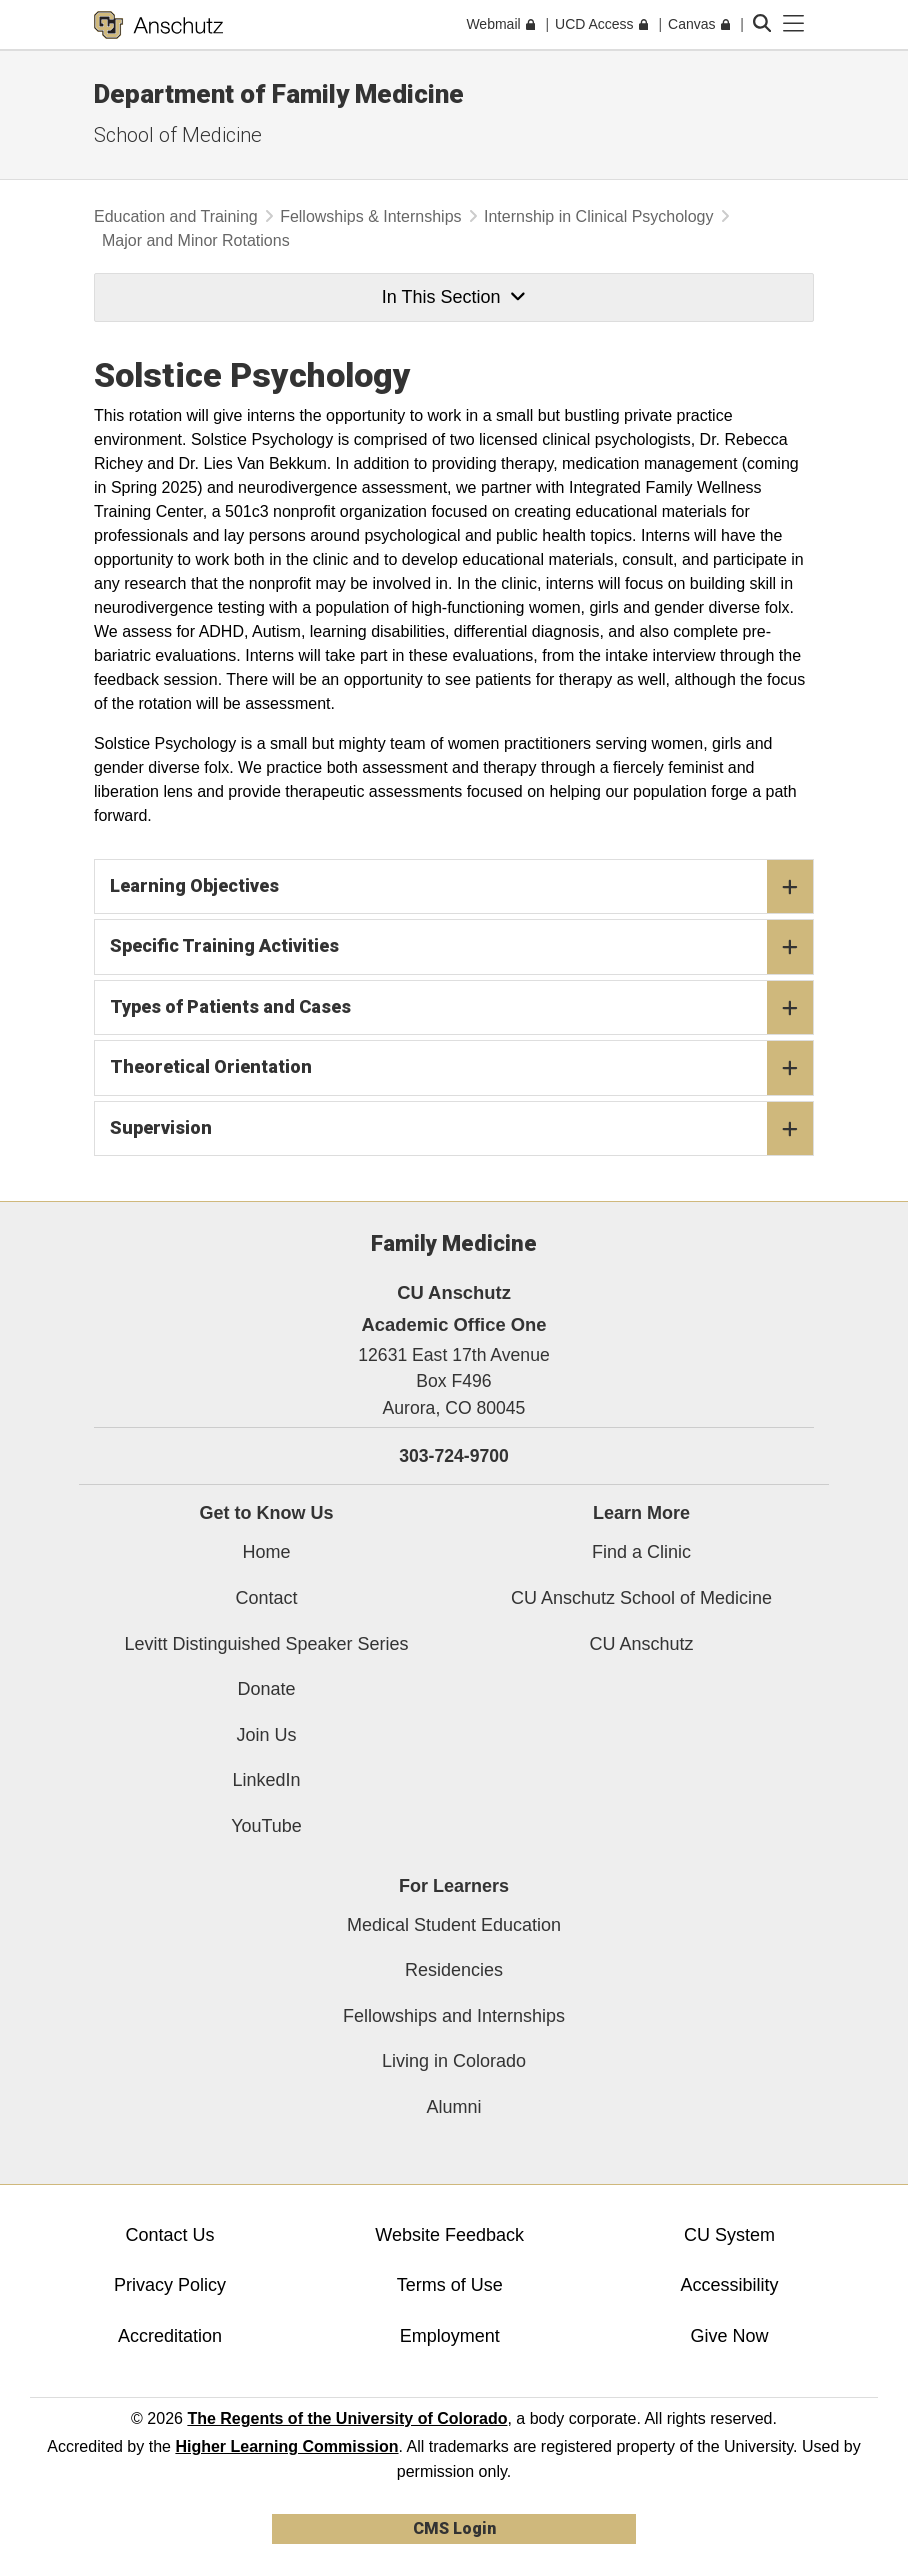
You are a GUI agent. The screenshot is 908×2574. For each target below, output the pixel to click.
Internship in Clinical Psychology (598, 216)
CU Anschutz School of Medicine (641, 1598)
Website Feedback (449, 2235)
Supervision (461, 1129)
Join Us (266, 1735)
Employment (450, 2336)
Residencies (454, 1970)
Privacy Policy (170, 2285)
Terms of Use (450, 2285)
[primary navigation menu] (794, 24)
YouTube (266, 1826)
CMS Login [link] (454, 2528)
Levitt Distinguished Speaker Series (266, 1644)
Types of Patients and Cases (461, 1008)
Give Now (730, 2336)
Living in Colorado (454, 2061)
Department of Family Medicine (279, 94)
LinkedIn (266, 1780)
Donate (266, 1689)
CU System (729, 2235)
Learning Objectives (461, 887)
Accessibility (730, 2285)
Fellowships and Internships (454, 2016)
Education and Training (176, 216)
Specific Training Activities (461, 947)
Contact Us (169, 2235)
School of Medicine (178, 135)
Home (266, 1552)
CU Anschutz (641, 1644)
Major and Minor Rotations (196, 240)
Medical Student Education (454, 1925)
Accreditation (170, 2336)
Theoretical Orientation (461, 1068)
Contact (266, 1598)
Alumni (453, 2107)
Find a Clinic (641, 1552)
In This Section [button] (454, 297)
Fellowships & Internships (370, 216)
